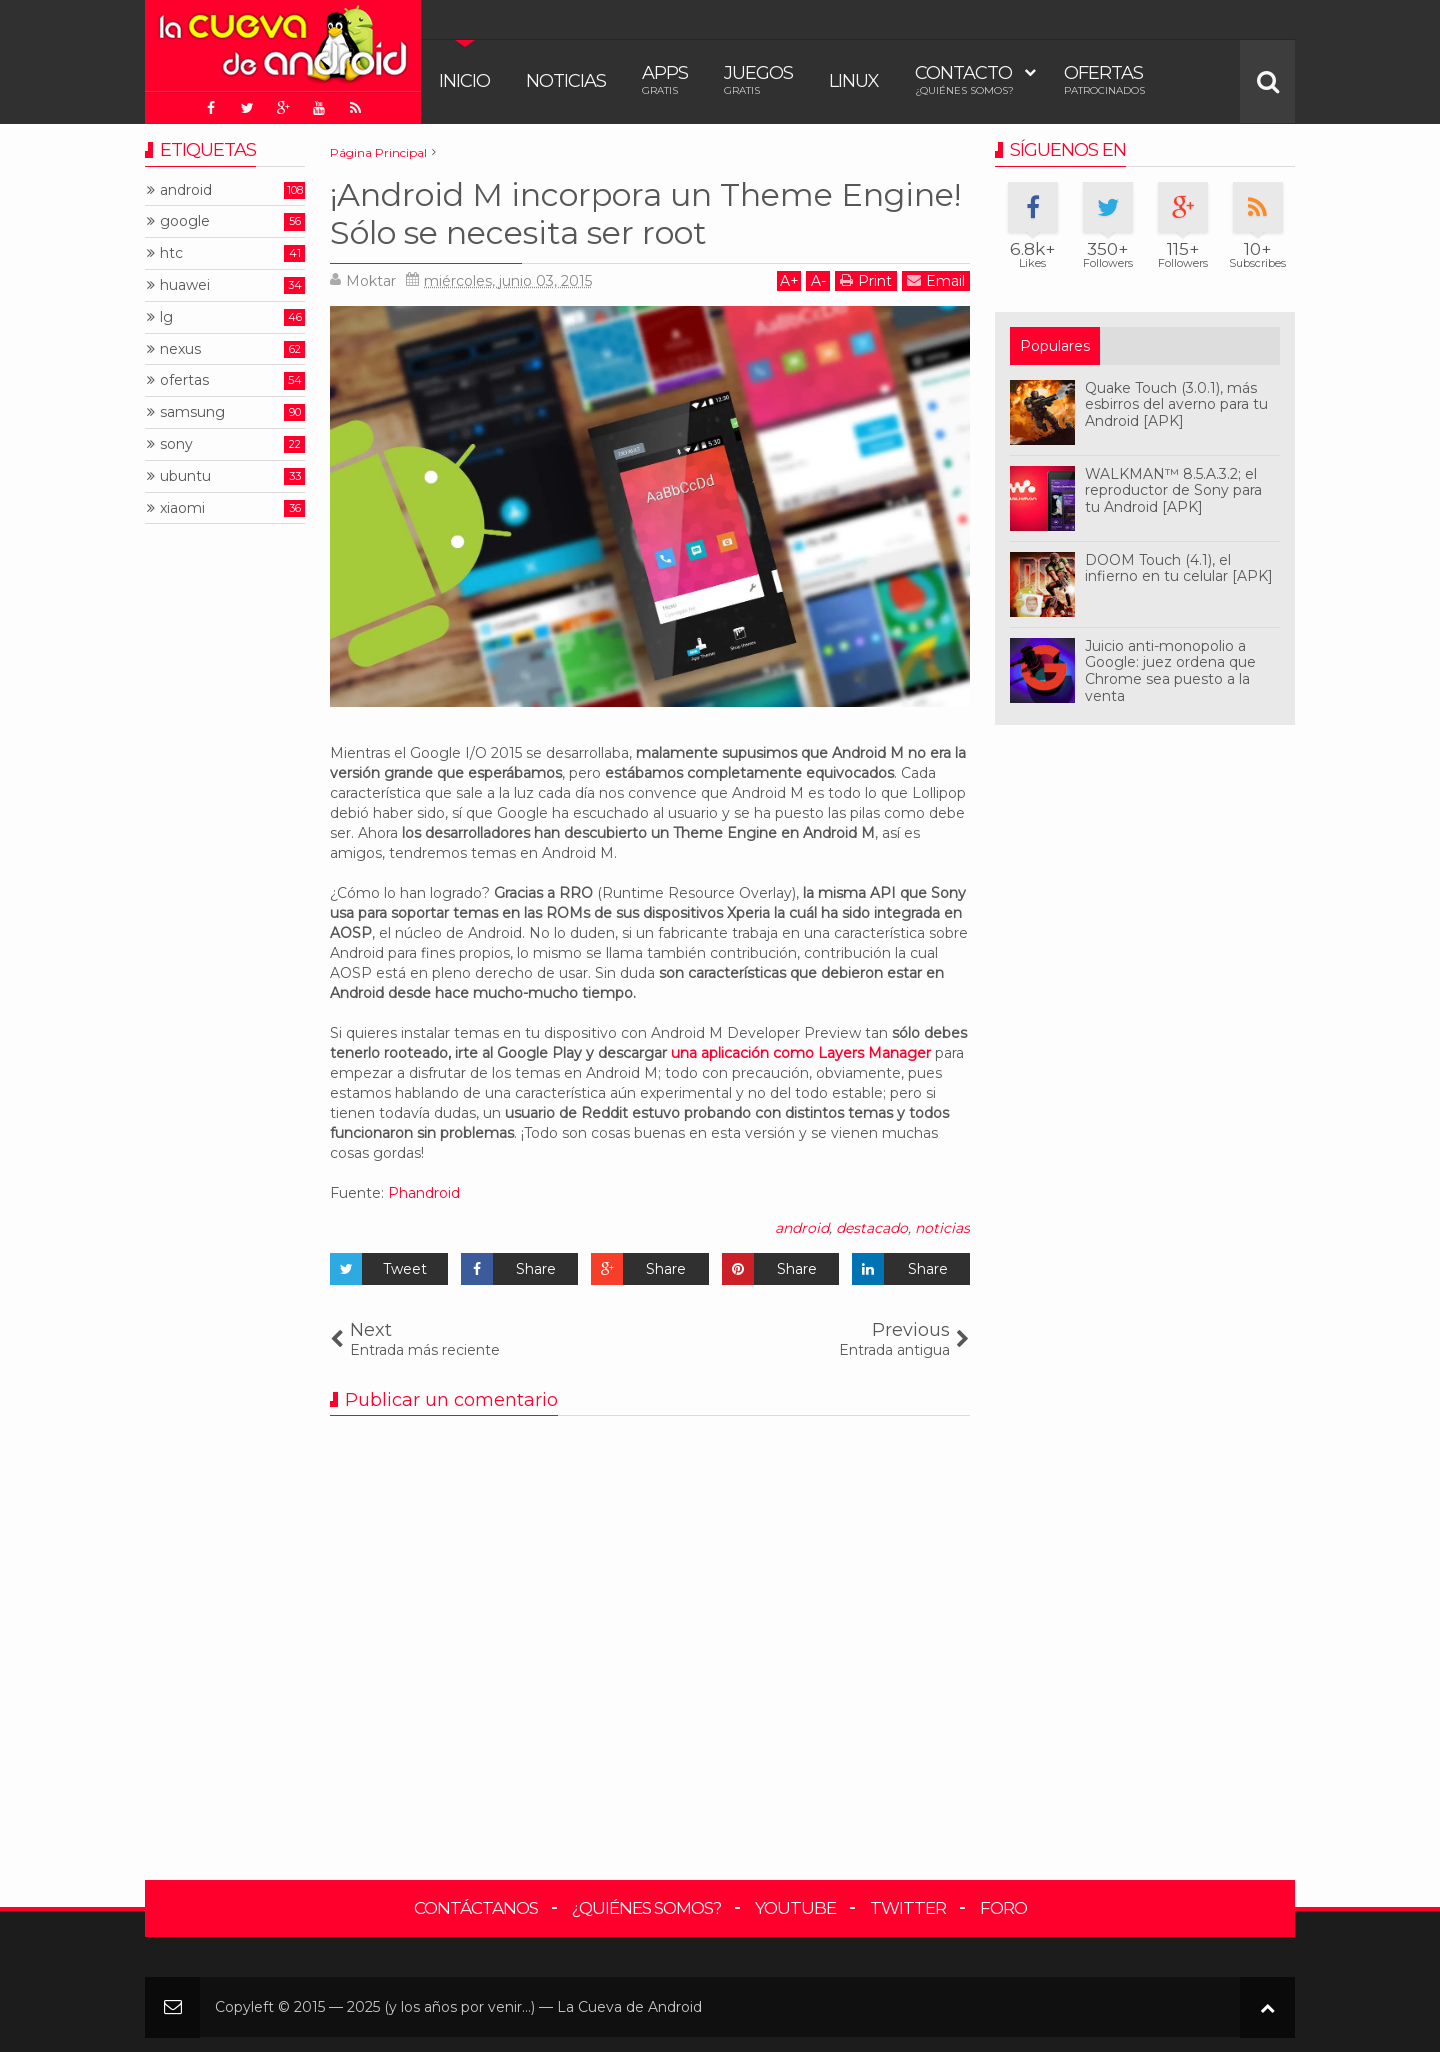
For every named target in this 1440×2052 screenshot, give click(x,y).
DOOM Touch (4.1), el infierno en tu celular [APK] (1179, 568)
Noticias (566, 81)
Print (866, 280)
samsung (192, 412)
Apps (665, 79)
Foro (1003, 1908)
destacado (872, 1228)
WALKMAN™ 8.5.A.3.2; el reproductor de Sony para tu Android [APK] (1173, 491)
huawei (185, 285)
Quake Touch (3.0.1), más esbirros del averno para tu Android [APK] (1176, 405)
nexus (180, 349)
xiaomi (182, 508)
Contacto (964, 79)
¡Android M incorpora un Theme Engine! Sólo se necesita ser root (645, 213)
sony (176, 444)
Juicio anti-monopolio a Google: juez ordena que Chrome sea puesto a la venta (1170, 671)
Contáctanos (476, 1908)
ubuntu (185, 476)
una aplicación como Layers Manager (801, 1053)
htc (171, 253)
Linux (854, 81)
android (802, 1228)
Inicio (464, 81)
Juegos (758, 79)
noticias (942, 1228)
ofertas (184, 380)
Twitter (908, 1908)
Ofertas (1104, 79)
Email (936, 280)
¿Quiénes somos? (646, 1908)
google (185, 221)
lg (166, 317)
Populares (1055, 346)
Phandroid (424, 1193)
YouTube (795, 1908)
